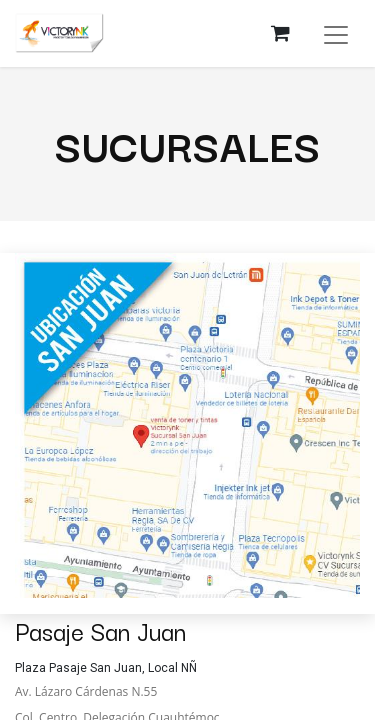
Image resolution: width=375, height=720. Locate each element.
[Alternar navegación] (336, 33)
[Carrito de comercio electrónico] (280, 33)
